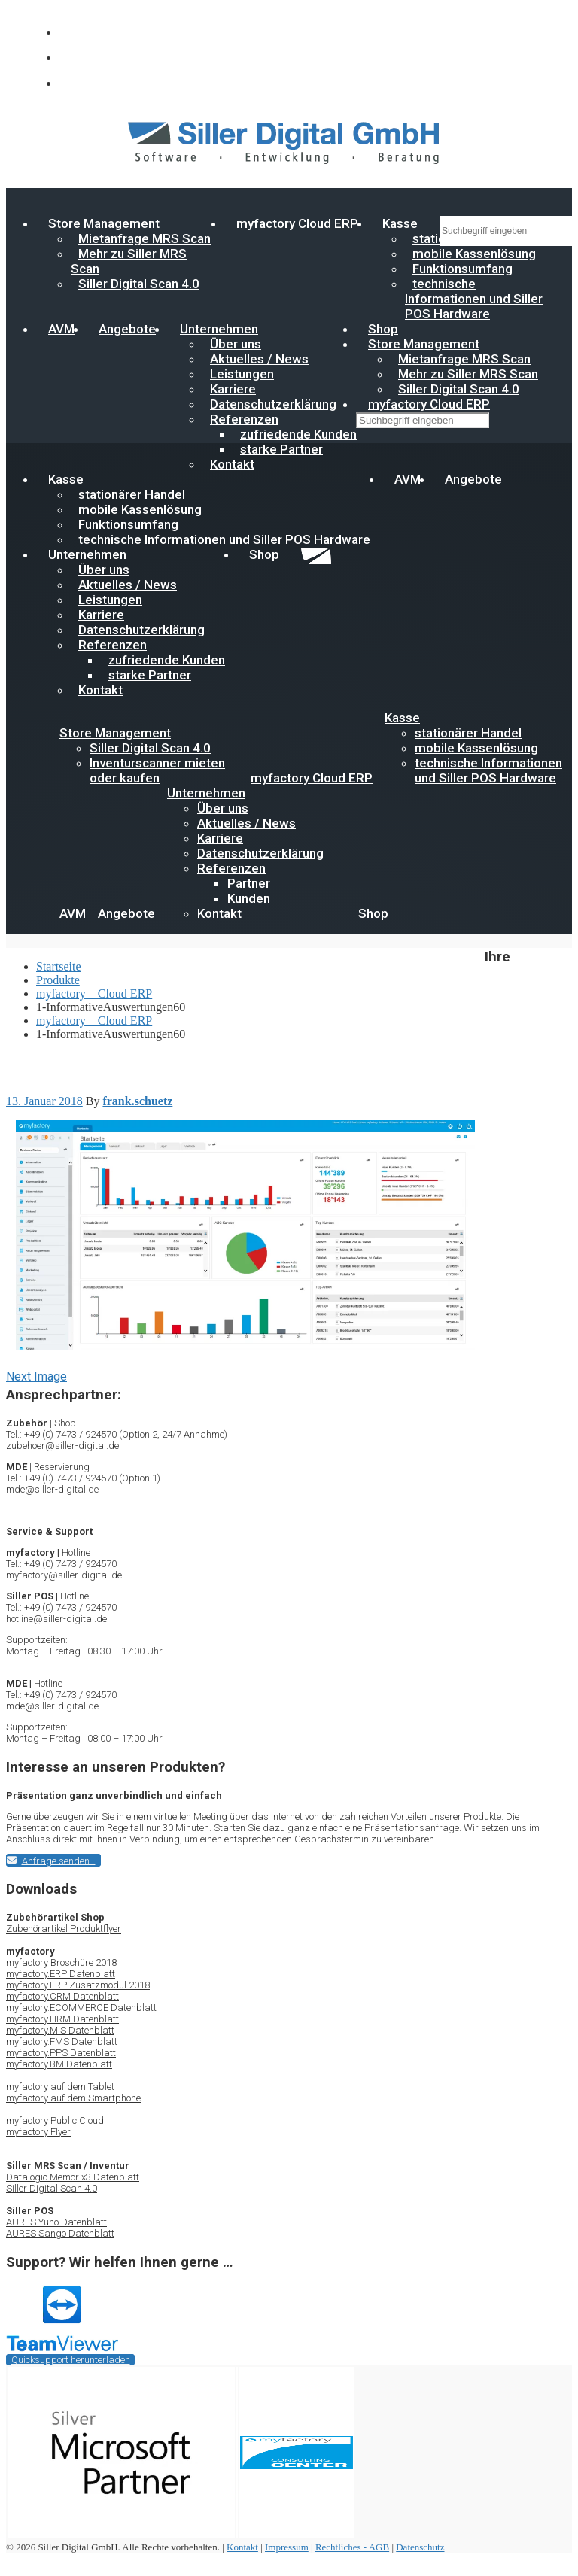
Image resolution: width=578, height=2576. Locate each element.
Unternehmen (206, 792)
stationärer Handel (468, 732)
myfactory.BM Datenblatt (59, 2064)
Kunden (248, 898)
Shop (264, 554)
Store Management (115, 732)
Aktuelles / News (246, 823)
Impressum (287, 2547)
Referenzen (231, 868)
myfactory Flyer (38, 2131)
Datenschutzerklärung (260, 853)
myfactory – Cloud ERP (94, 993)
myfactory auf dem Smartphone (73, 2098)
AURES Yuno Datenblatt (56, 2222)
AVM (61, 328)
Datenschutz (420, 2547)
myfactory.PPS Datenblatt (61, 2052)
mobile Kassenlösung (476, 747)
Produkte (58, 980)
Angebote (127, 328)
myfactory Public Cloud (55, 2120)
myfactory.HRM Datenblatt (62, 2019)
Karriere (220, 838)
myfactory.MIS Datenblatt (60, 2030)
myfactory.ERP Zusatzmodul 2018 (78, 1985)
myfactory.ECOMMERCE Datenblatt (81, 2007)
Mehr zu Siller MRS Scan (129, 261)
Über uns (222, 808)
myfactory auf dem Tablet (60, 2086)
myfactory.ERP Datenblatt (60, 1973)
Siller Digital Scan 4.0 (138, 283)
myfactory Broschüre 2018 (61, 1962)
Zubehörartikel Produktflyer (63, 1928)
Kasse (400, 223)
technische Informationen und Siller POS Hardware (474, 298)
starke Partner (281, 449)
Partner (248, 883)
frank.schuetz (137, 1101)
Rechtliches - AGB (352, 2547)
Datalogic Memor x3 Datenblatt (72, 2177)
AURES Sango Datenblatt (60, 2233)
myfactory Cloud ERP (297, 223)
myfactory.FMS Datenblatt (61, 2041)
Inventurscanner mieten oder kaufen (157, 770)
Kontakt (232, 464)
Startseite (58, 966)
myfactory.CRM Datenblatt (62, 1996)
